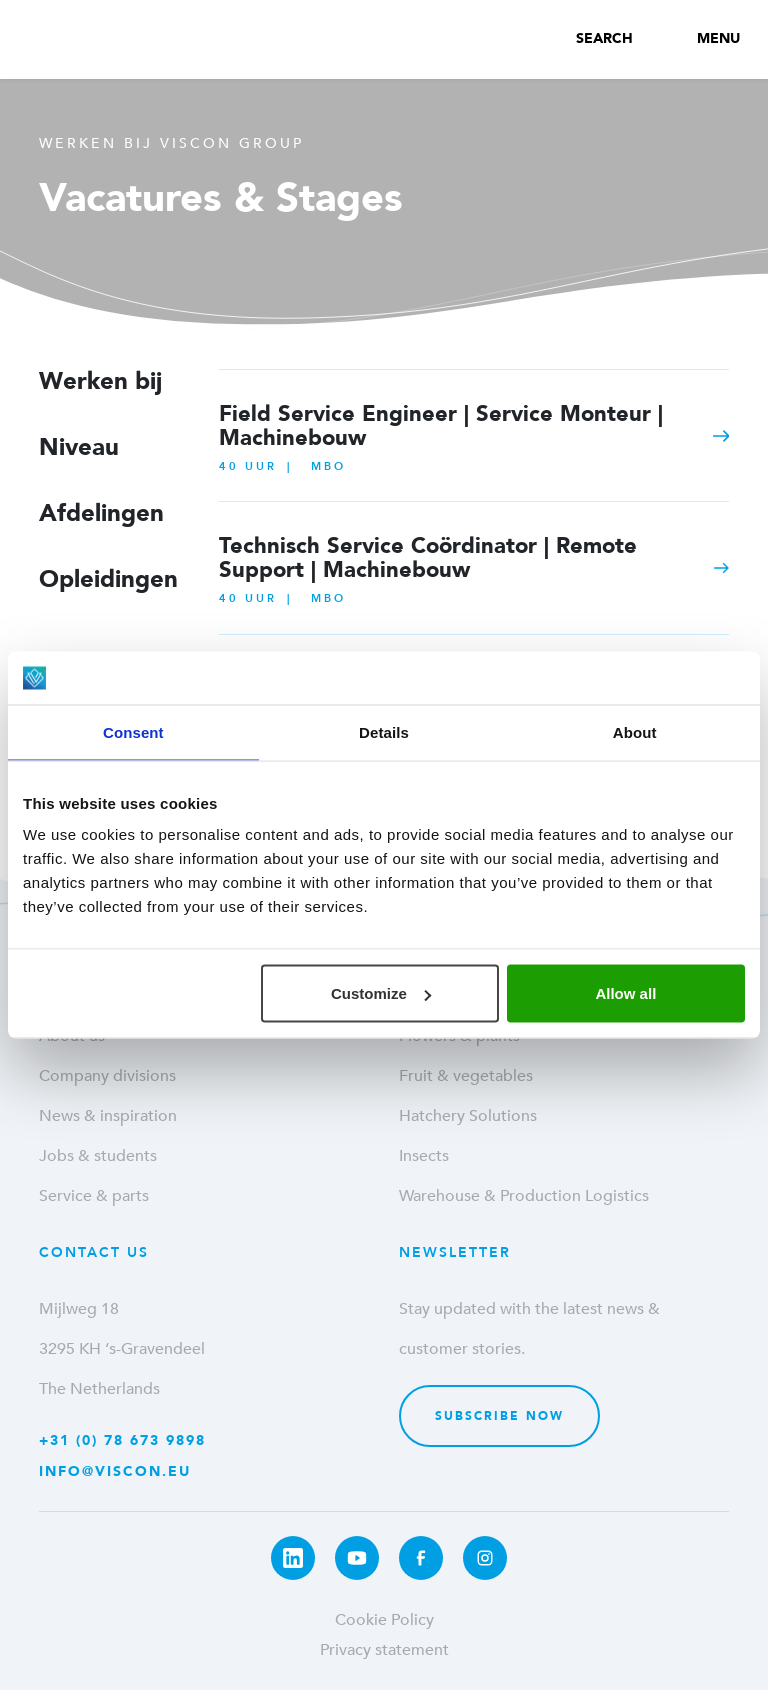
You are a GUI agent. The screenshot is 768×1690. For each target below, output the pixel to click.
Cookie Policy (384, 1620)
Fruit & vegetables (466, 1076)
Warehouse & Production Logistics (524, 1196)
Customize (381, 993)
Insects (424, 1156)
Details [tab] (384, 731)
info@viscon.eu (115, 1471)
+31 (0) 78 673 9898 (122, 1440)
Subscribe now (499, 1416)
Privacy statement (384, 1650)
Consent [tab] (133, 731)
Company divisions (107, 1076)
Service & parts (94, 1196)
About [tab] (635, 731)
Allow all (625, 993)
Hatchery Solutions (468, 1116)
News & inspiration (108, 1116)
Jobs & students (98, 1156)
